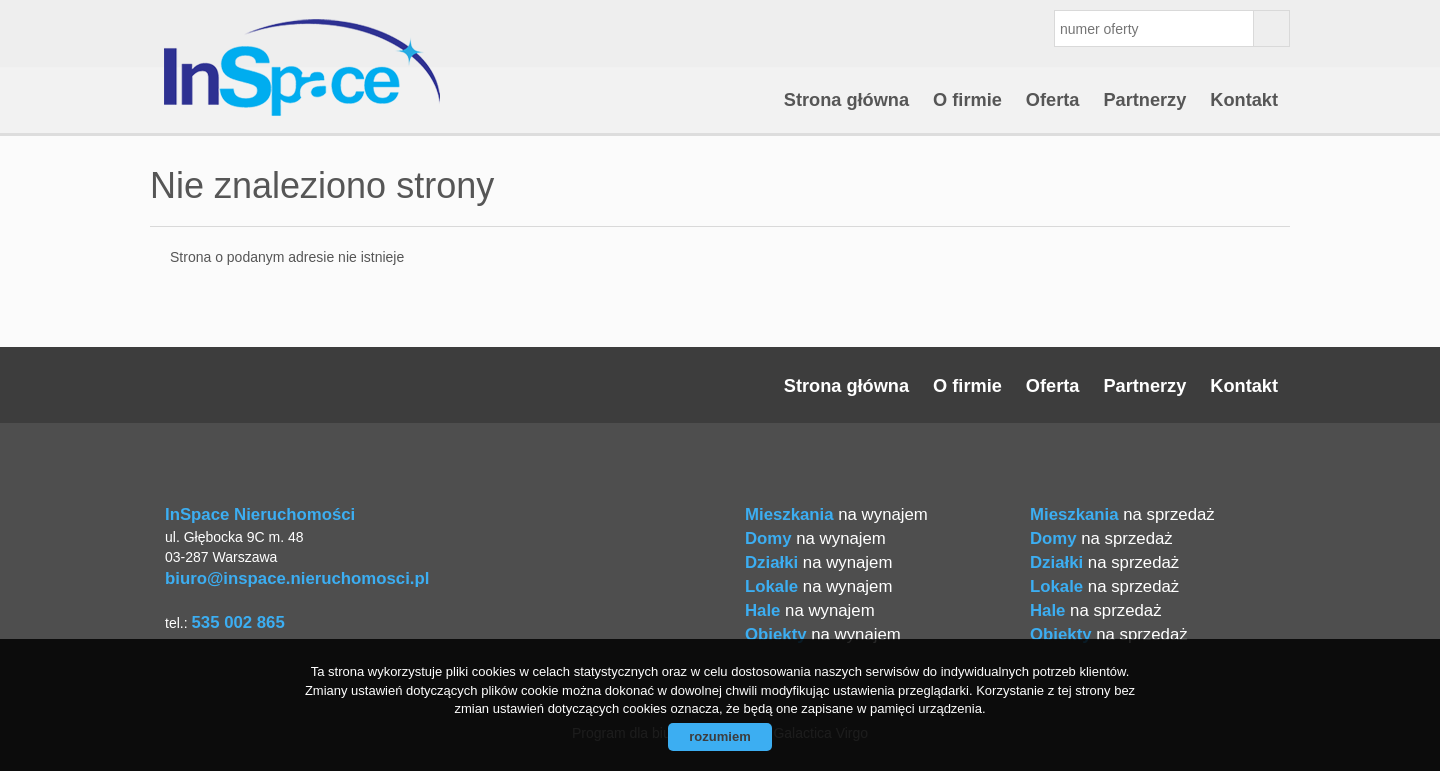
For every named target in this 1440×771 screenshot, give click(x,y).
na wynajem (836, 514)
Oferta (1053, 100)
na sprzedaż (1122, 514)
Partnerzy (1144, 100)
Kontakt (1244, 100)
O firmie (967, 100)
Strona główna (846, 100)
